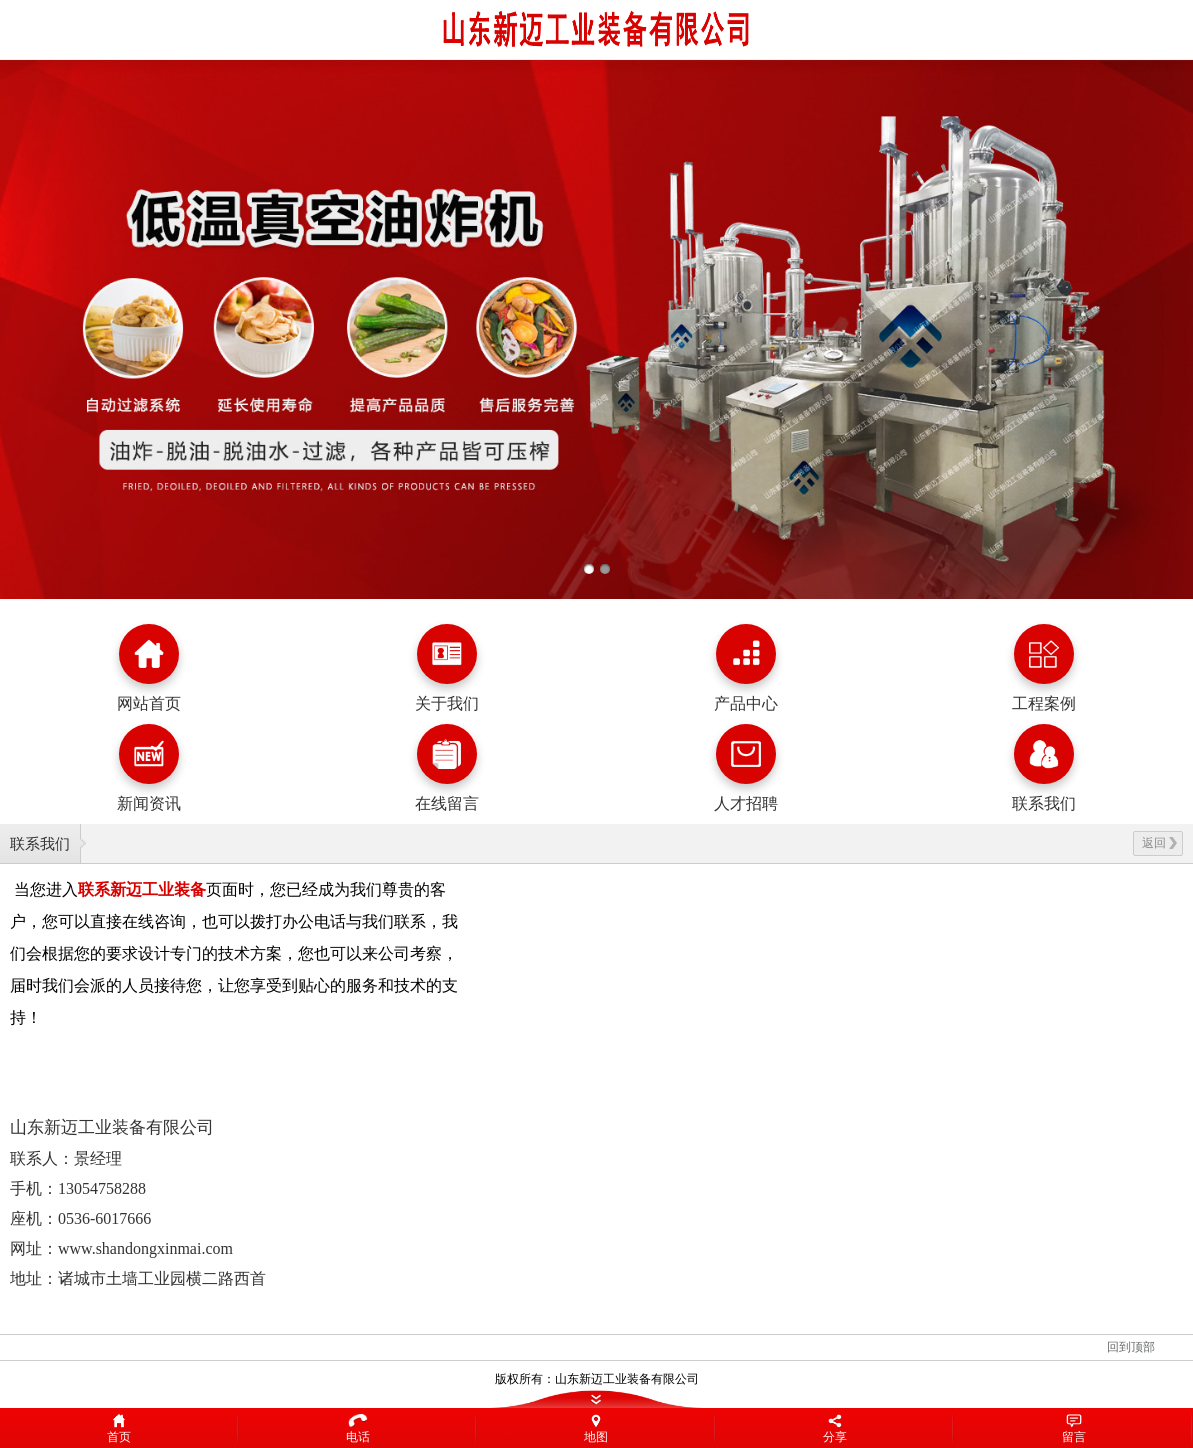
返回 (1159, 843)
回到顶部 (1131, 1347)
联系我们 (40, 843)
